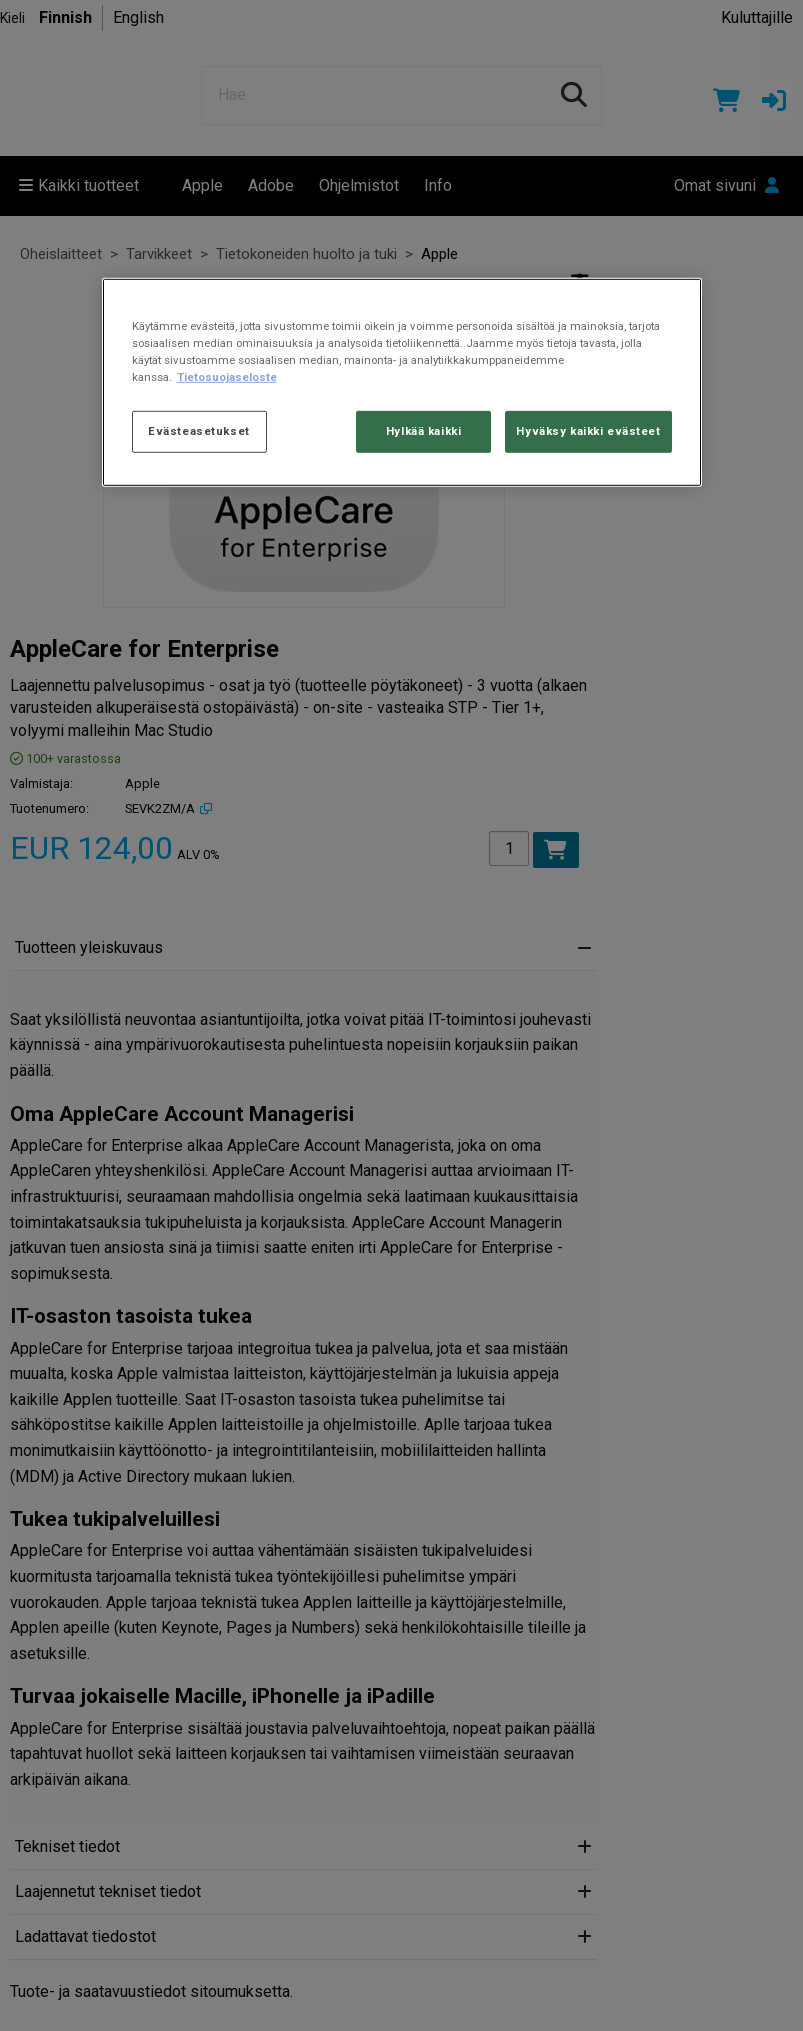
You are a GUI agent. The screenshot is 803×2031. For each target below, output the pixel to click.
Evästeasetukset (199, 431)
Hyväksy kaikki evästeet (588, 431)
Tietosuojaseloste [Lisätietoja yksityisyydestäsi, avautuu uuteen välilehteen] (227, 377)
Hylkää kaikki (423, 431)
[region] (402, 381)
